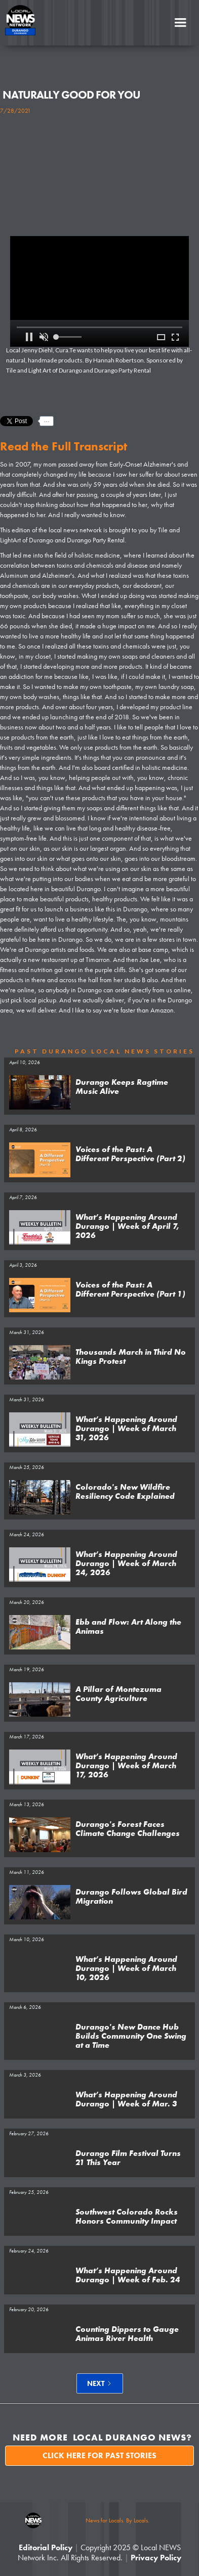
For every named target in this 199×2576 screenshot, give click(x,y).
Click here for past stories (99, 2455)
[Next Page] (99, 2383)
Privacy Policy (156, 2557)
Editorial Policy (45, 2547)
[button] (180, 22)
